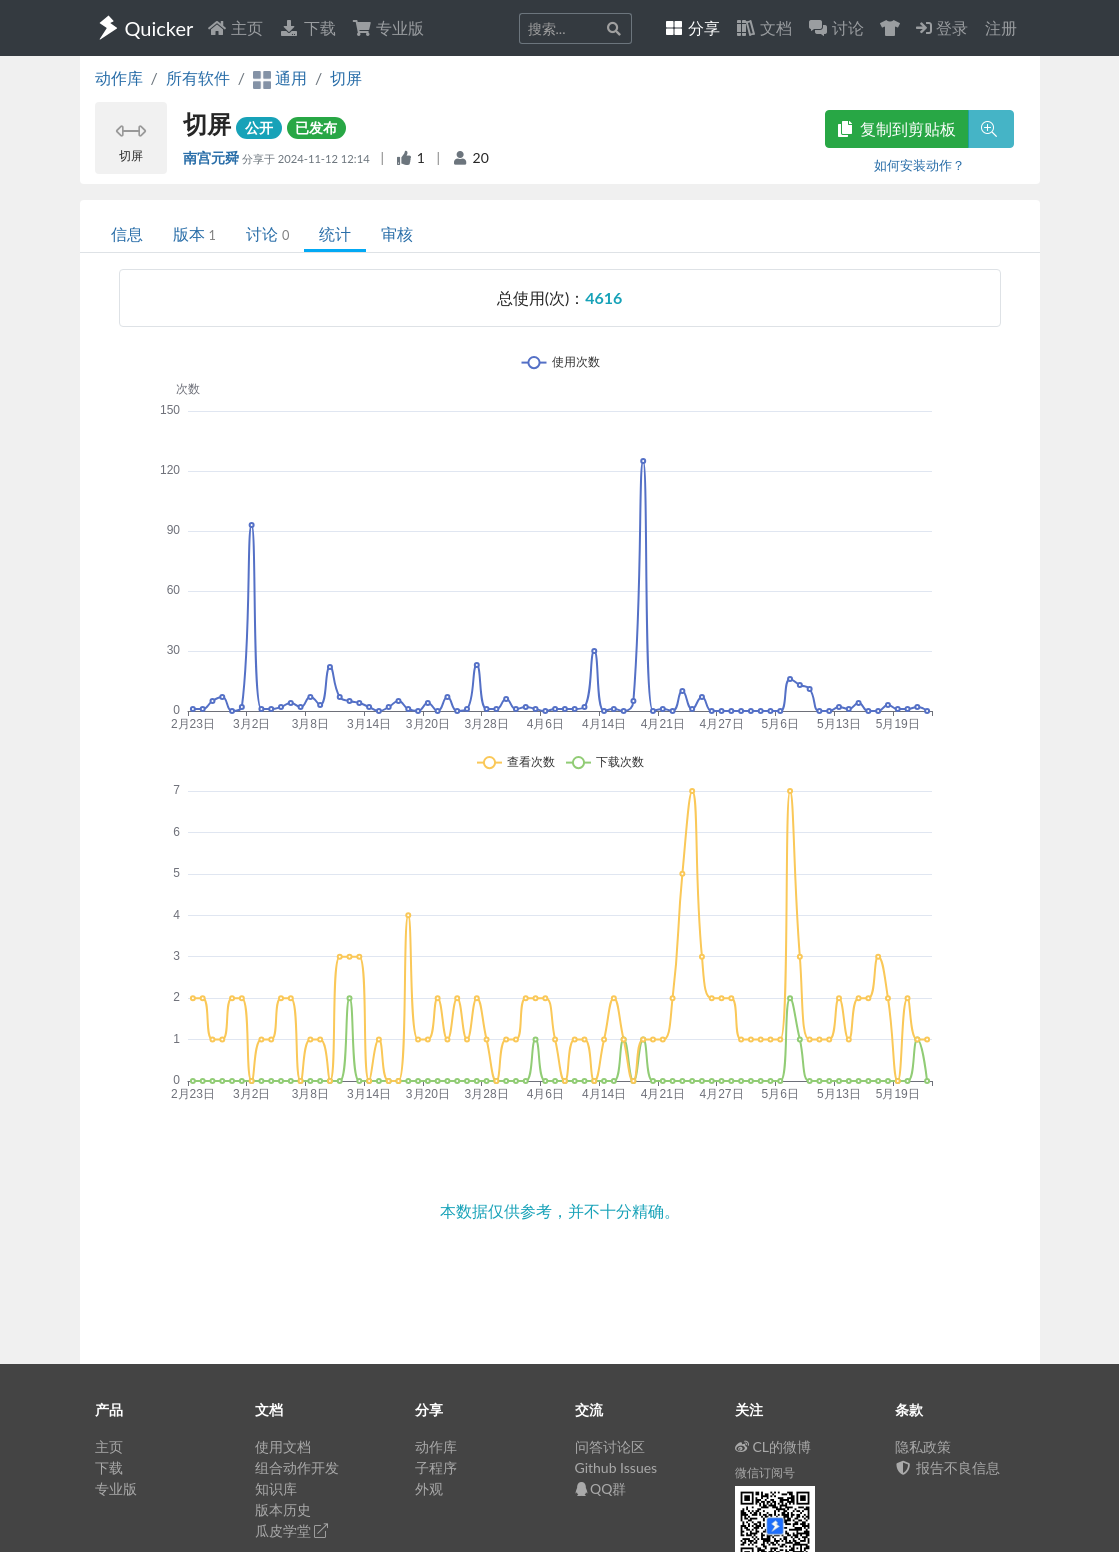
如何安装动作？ (919, 165)
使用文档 (283, 1446)
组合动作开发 (297, 1467)
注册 (1001, 27)
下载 (307, 27)
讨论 (267, 233)
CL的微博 (773, 1446)
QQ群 (601, 1488)
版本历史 (283, 1509)
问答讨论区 (610, 1446)
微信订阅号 (765, 1472)
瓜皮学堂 (292, 1530)
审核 (397, 233)
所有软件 (198, 77)
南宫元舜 (212, 157)
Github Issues (616, 1467)
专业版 (388, 27)
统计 (335, 233)
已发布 (316, 127)
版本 (194, 233)
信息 (127, 233)
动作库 (119, 77)
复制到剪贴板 (897, 128)
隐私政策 (923, 1446)
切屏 (346, 77)
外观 (429, 1488)
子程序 (436, 1467)
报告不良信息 (948, 1467)
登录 (942, 27)
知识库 (276, 1488)
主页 (235, 27)
